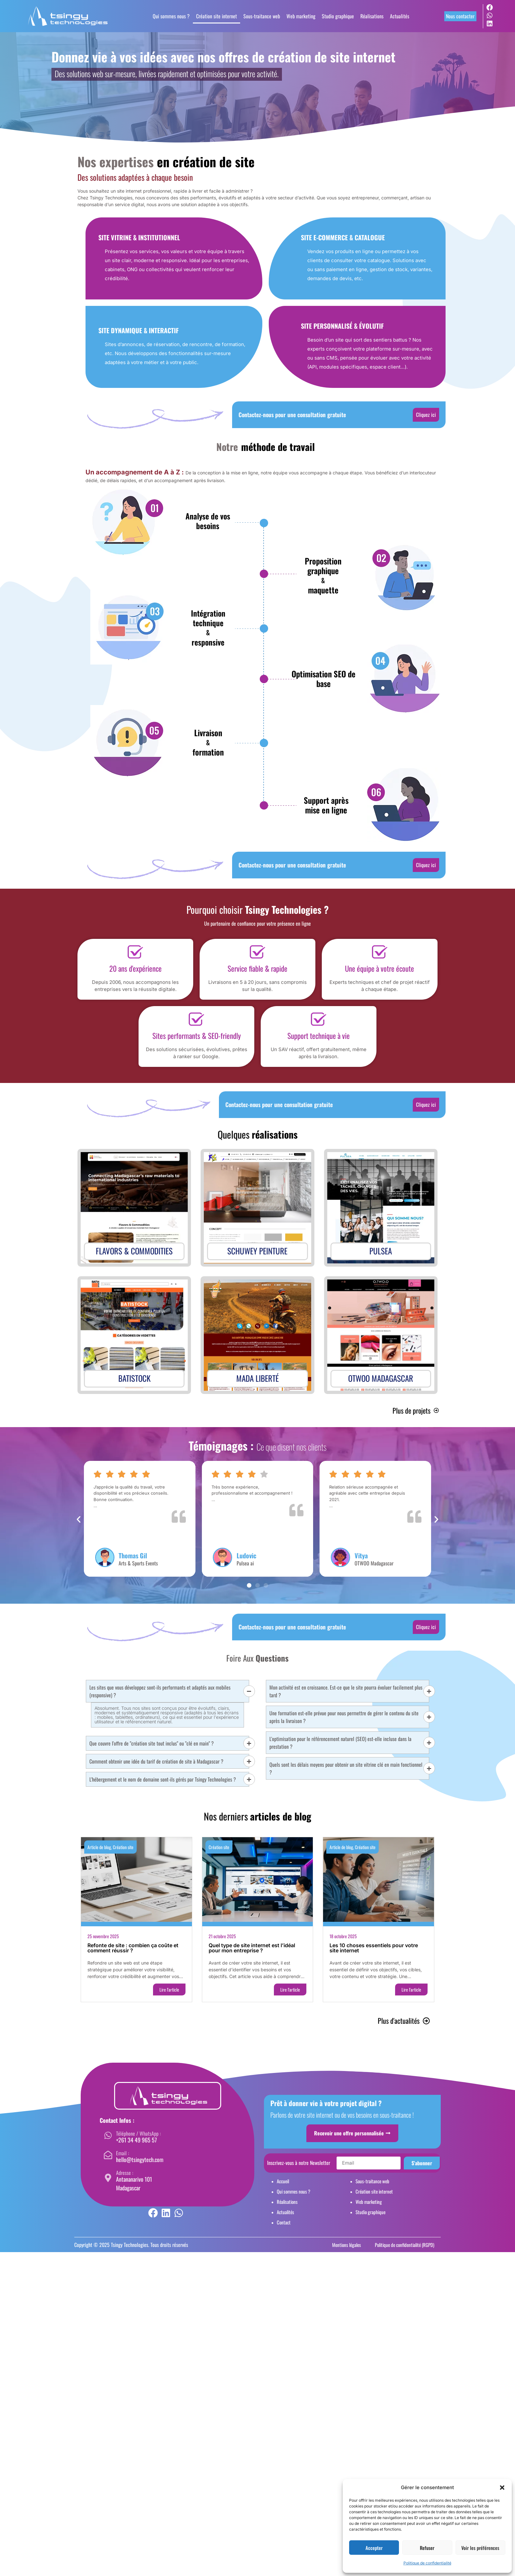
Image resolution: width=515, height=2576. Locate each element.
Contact (284, 2222)
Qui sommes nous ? (171, 16)
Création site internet (216, 16)
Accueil (283, 2181)
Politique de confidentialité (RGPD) (404, 2244)
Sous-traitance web (261, 16)
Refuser (427, 2547)
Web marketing (300, 16)
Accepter (374, 2547)
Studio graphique (338, 16)
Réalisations (372, 16)
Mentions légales (346, 2244)
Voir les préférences (480, 2547)
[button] (502, 2487)
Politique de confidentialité (427, 2563)
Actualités (399, 16)
